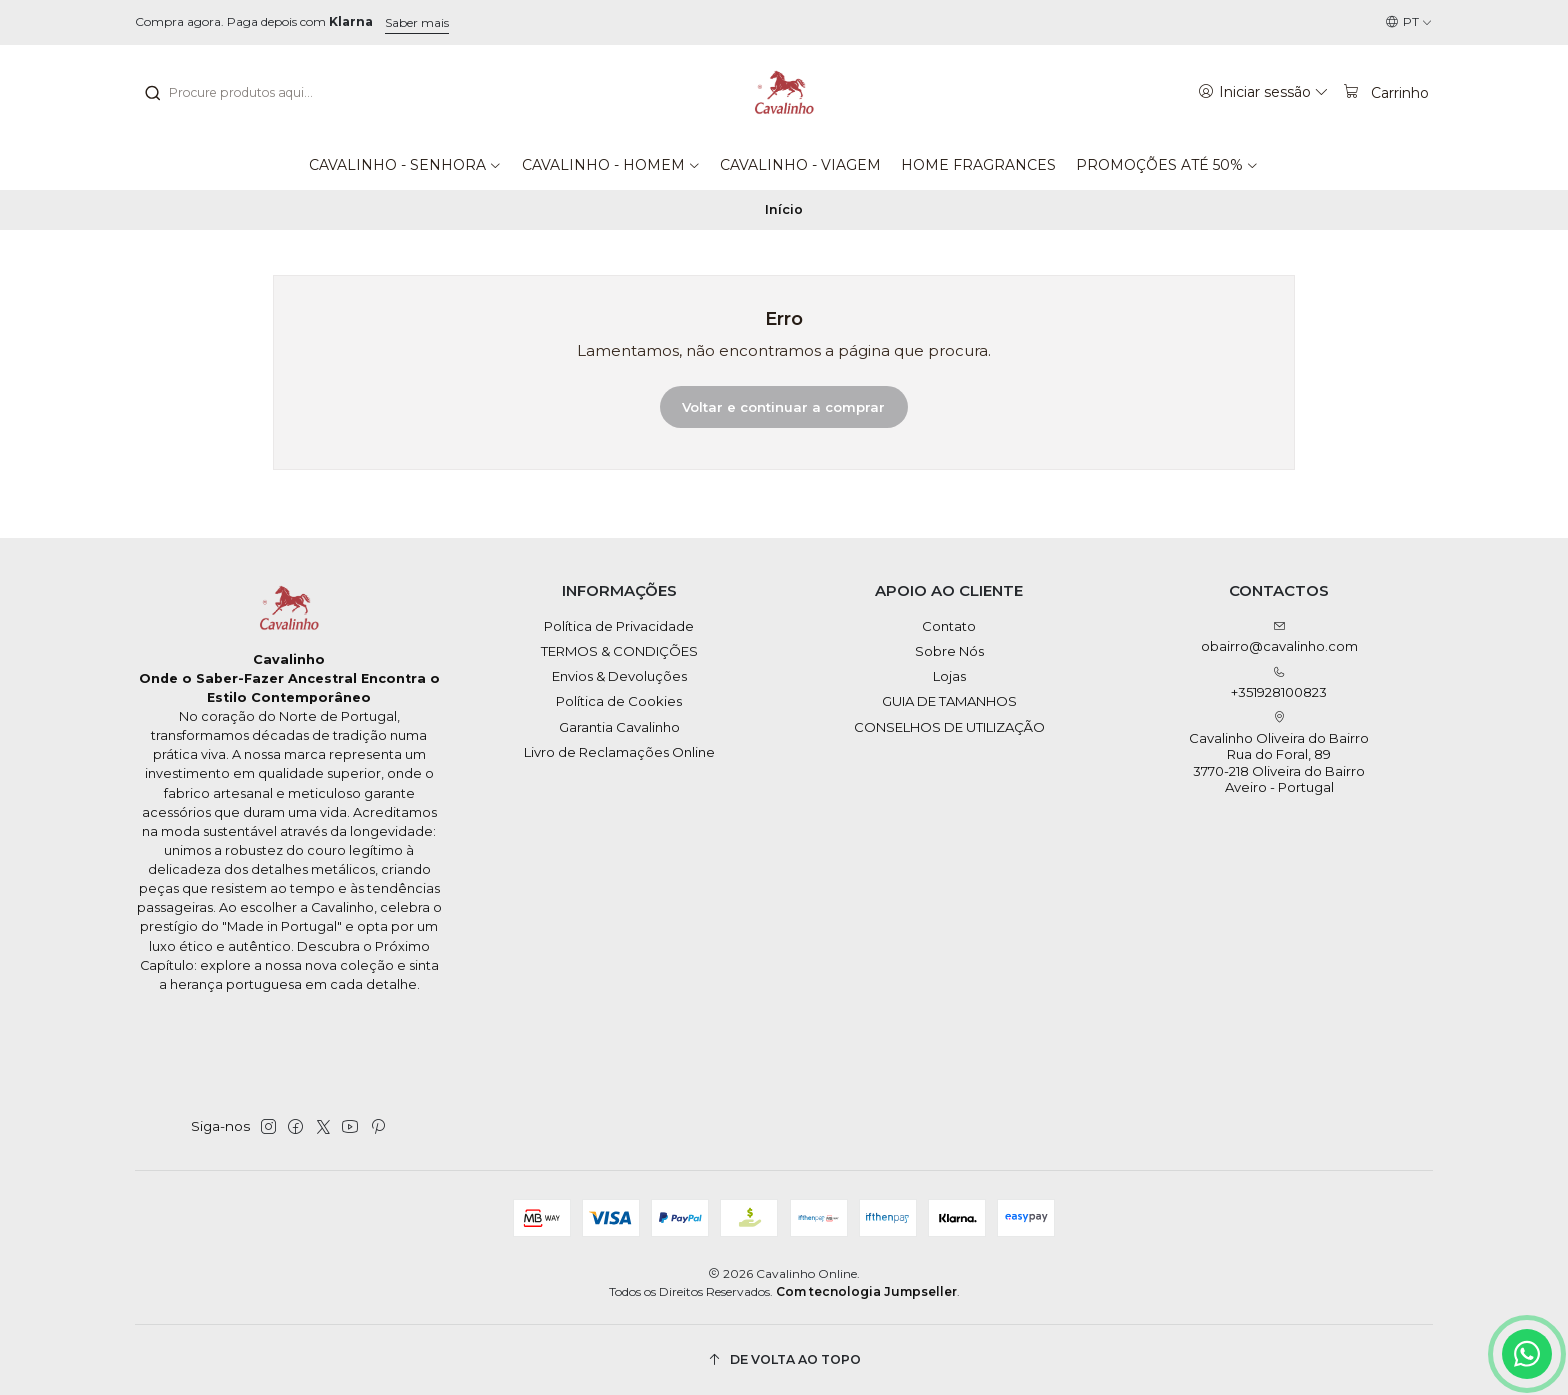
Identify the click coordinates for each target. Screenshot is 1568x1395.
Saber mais (417, 22)
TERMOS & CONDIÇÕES (619, 651)
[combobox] (245, 93)
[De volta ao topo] (784, 1359)
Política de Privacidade (619, 626)
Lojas (949, 676)
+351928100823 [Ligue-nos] (1279, 683)
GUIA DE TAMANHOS (949, 701)
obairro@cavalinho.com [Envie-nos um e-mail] (1279, 637)
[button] (405, 165)
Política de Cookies (619, 701)
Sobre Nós (949, 651)
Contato (949, 626)
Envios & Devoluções (619, 676)
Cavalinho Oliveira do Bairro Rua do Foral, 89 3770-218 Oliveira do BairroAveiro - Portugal (1279, 753)
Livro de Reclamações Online (619, 752)
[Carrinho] (1385, 92)
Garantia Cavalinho (619, 727)
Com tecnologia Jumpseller (866, 1291)
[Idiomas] (1409, 22)
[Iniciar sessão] (1263, 92)
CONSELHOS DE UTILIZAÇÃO (949, 727)
